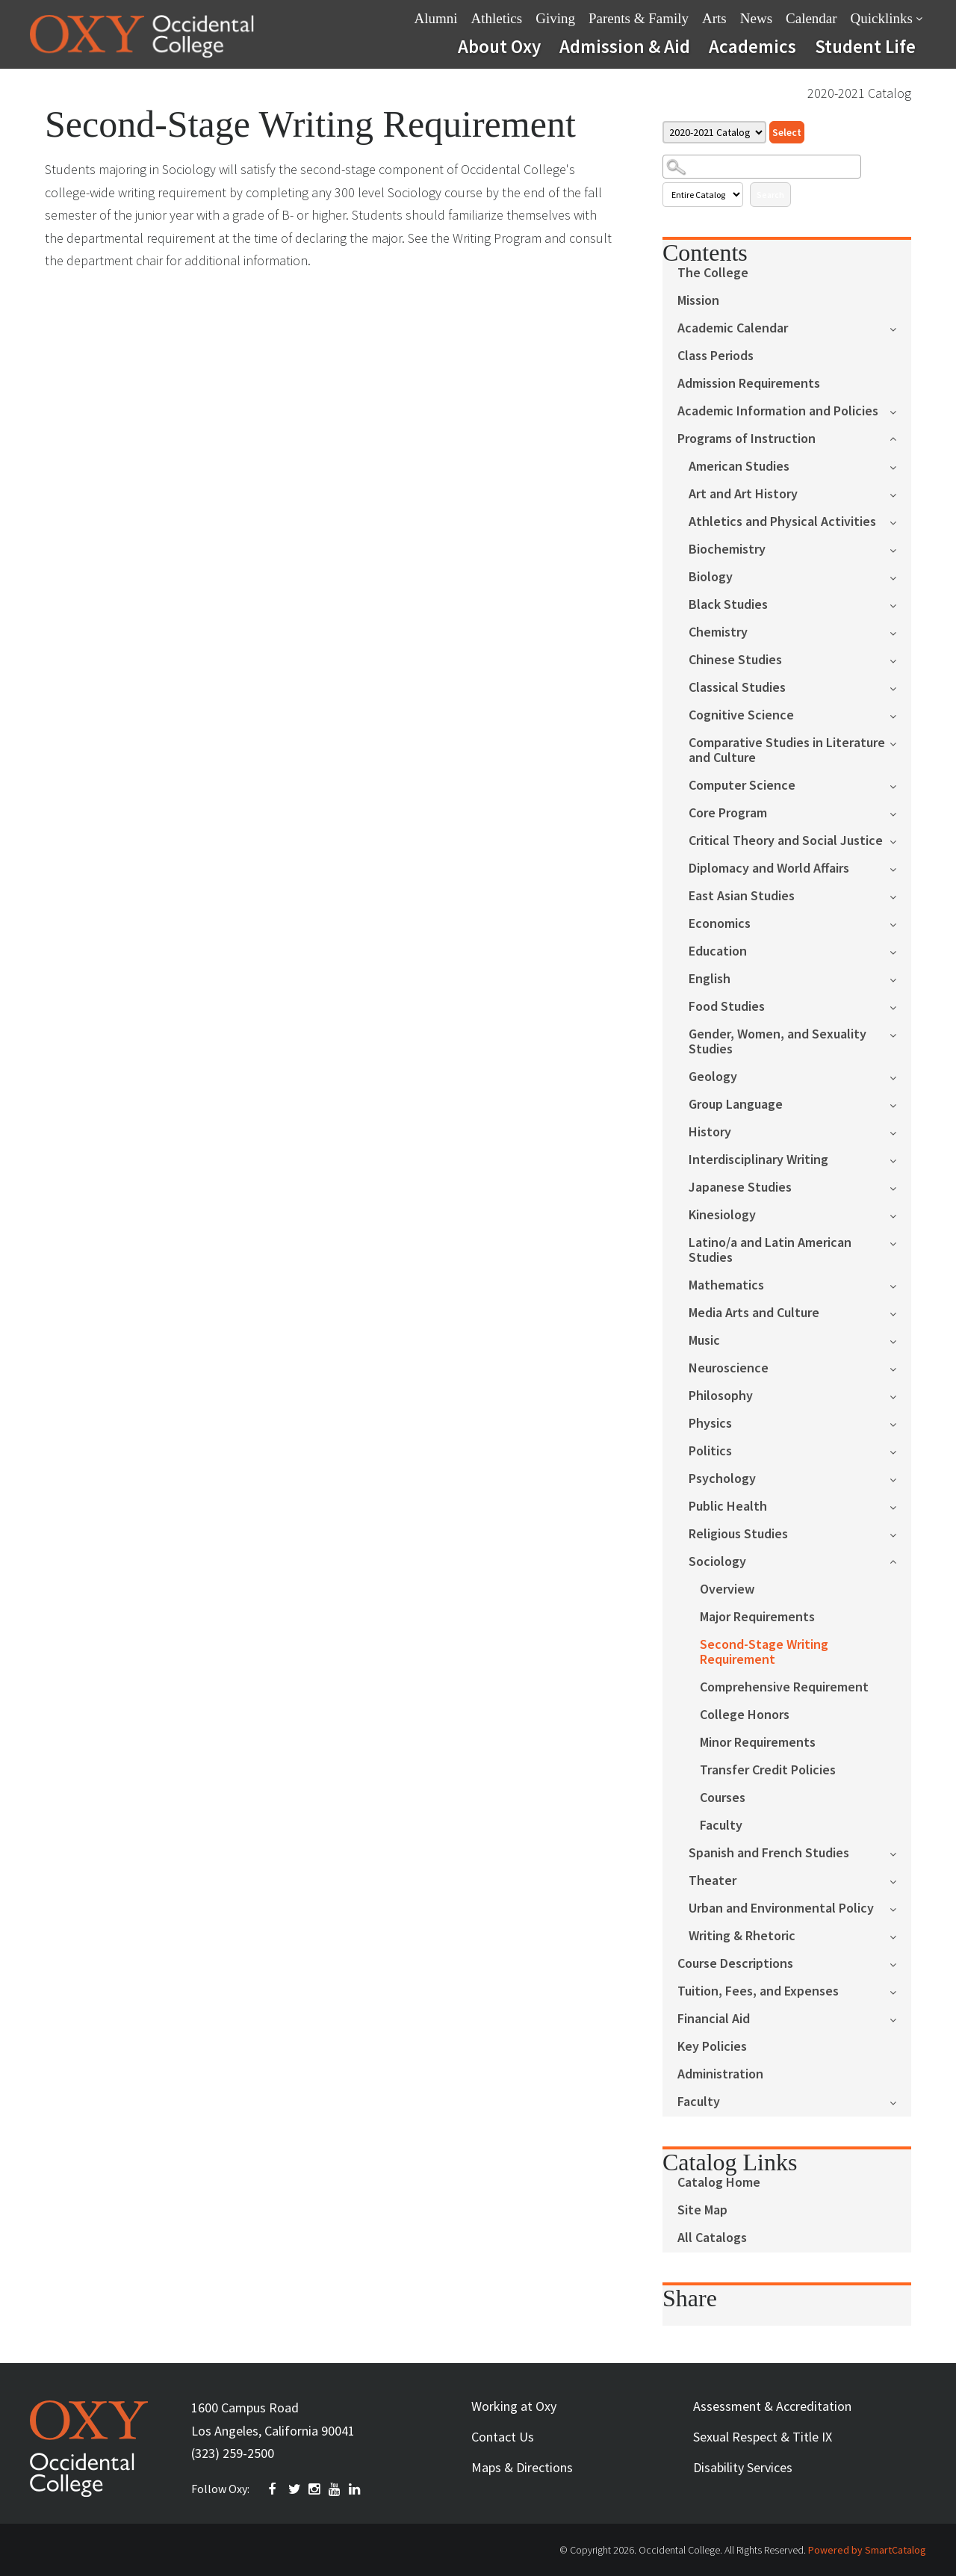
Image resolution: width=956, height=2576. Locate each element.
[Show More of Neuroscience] (900, 1367)
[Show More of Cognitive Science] (900, 715)
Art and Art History (743, 494)
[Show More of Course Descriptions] (900, 1963)
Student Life (865, 46)
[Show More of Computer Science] (900, 785)
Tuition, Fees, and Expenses (758, 1991)
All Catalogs (712, 2238)
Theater (712, 1881)
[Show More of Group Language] (900, 1104)
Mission (698, 301)
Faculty (721, 1825)
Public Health (728, 1506)
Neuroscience (729, 1368)
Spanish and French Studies (769, 1853)
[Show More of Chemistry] (900, 632)
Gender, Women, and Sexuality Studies (777, 1042)
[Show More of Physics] (900, 1423)
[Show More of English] (900, 978)
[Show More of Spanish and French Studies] (900, 1852)
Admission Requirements (748, 383)
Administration (720, 2074)
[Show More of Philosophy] (900, 1395)
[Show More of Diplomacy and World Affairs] (900, 868)
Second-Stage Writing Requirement (764, 1652)
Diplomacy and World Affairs (769, 868)
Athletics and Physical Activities (782, 522)
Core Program (728, 813)
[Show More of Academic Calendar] (900, 328)
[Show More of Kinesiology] (900, 1214)
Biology (711, 577)
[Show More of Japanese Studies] (900, 1187)
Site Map (702, 2210)
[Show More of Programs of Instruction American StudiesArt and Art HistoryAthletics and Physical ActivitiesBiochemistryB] (900, 437)
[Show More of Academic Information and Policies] (900, 410)
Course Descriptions (735, 1964)
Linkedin (355, 2489)
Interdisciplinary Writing (758, 1160)
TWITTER (295, 2489)
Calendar (811, 18)
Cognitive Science (741, 715)
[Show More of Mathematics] (900, 1285)
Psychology (722, 1479)
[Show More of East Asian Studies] (900, 895)
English (709, 979)
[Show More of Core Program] (900, 812)
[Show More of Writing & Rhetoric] (900, 1935)
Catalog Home (718, 2182)
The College (712, 273)
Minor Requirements (758, 1742)
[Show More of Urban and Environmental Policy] (900, 1908)
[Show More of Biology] (900, 576)
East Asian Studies (742, 896)
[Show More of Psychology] (900, 1478)
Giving (555, 18)
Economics (720, 924)
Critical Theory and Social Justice (786, 841)
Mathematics (726, 1285)
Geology (713, 1077)
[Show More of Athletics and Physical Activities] (900, 521)
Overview (727, 1589)
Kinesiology (722, 1215)
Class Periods (715, 356)
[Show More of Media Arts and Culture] (900, 1312)
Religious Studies (738, 1534)
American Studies (739, 466)
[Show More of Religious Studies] (900, 1533)
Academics (752, 46)
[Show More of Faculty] (900, 2101)
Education (718, 951)
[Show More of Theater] (900, 1880)
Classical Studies (737, 688)
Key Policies (712, 2047)
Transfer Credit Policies (768, 1770)
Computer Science (742, 785)
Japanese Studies (740, 1187)
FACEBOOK (275, 2489)
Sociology (717, 1562)
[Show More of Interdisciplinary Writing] (900, 1159)
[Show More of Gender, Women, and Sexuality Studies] (900, 1034)
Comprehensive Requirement (784, 1687)
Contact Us (502, 2436)
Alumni (436, 18)
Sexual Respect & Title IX (762, 2436)
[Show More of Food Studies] (900, 1006)
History (710, 1132)
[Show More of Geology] (900, 1076)
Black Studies (728, 605)
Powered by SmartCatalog (867, 2550)
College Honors (744, 1715)
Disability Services (742, 2467)
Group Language (736, 1104)
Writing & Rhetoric (742, 1936)
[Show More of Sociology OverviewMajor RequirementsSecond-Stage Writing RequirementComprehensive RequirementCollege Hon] (900, 1560)
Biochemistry (727, 549)
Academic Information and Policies (777, 411)
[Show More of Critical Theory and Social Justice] (900, 840)
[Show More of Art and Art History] (900, 493)
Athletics (497, 18)
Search (770, 194)
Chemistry (718, 632)
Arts (714, 18)
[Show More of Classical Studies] (900, 687)
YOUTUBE (335, 2489)
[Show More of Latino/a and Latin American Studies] (900, 1242)
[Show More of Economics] (900, 923)
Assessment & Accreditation (772, 2406)
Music (704, 1341)
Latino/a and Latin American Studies (770, 1250)
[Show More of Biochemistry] (900, 549)
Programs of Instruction (746, 439)
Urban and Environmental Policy (781, 1908)
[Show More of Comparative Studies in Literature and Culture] (900, 742)
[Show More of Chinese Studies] (900, 659)
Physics (710, 1423)
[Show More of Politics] (900, 1450)
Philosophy (721, 1396)
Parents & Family (639, 18)
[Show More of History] (900, 1131)
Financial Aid (713, 2019)
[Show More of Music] (900, 1340)
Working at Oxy (513, 2406)
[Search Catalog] (761, 167)
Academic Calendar (732, 328)
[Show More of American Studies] (900, 466)
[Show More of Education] (900, 951)
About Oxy (499, 46)
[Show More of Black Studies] (900, 604)
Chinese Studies (735, 660)
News (756, 18)
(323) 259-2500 (232, 2453)
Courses (722, 1798)
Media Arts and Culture (754, 1313)
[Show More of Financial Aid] (900, 2018)
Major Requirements (757, 1617)
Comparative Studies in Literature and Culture (787, 750)
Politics (710, 1451)
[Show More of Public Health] (900, 1506)
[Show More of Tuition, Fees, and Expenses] (900, 1991)
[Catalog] (714, 132)
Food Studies (727, 1007)
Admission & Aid (624, 46)
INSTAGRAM (315, 2489)
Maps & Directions (522, 2467)
